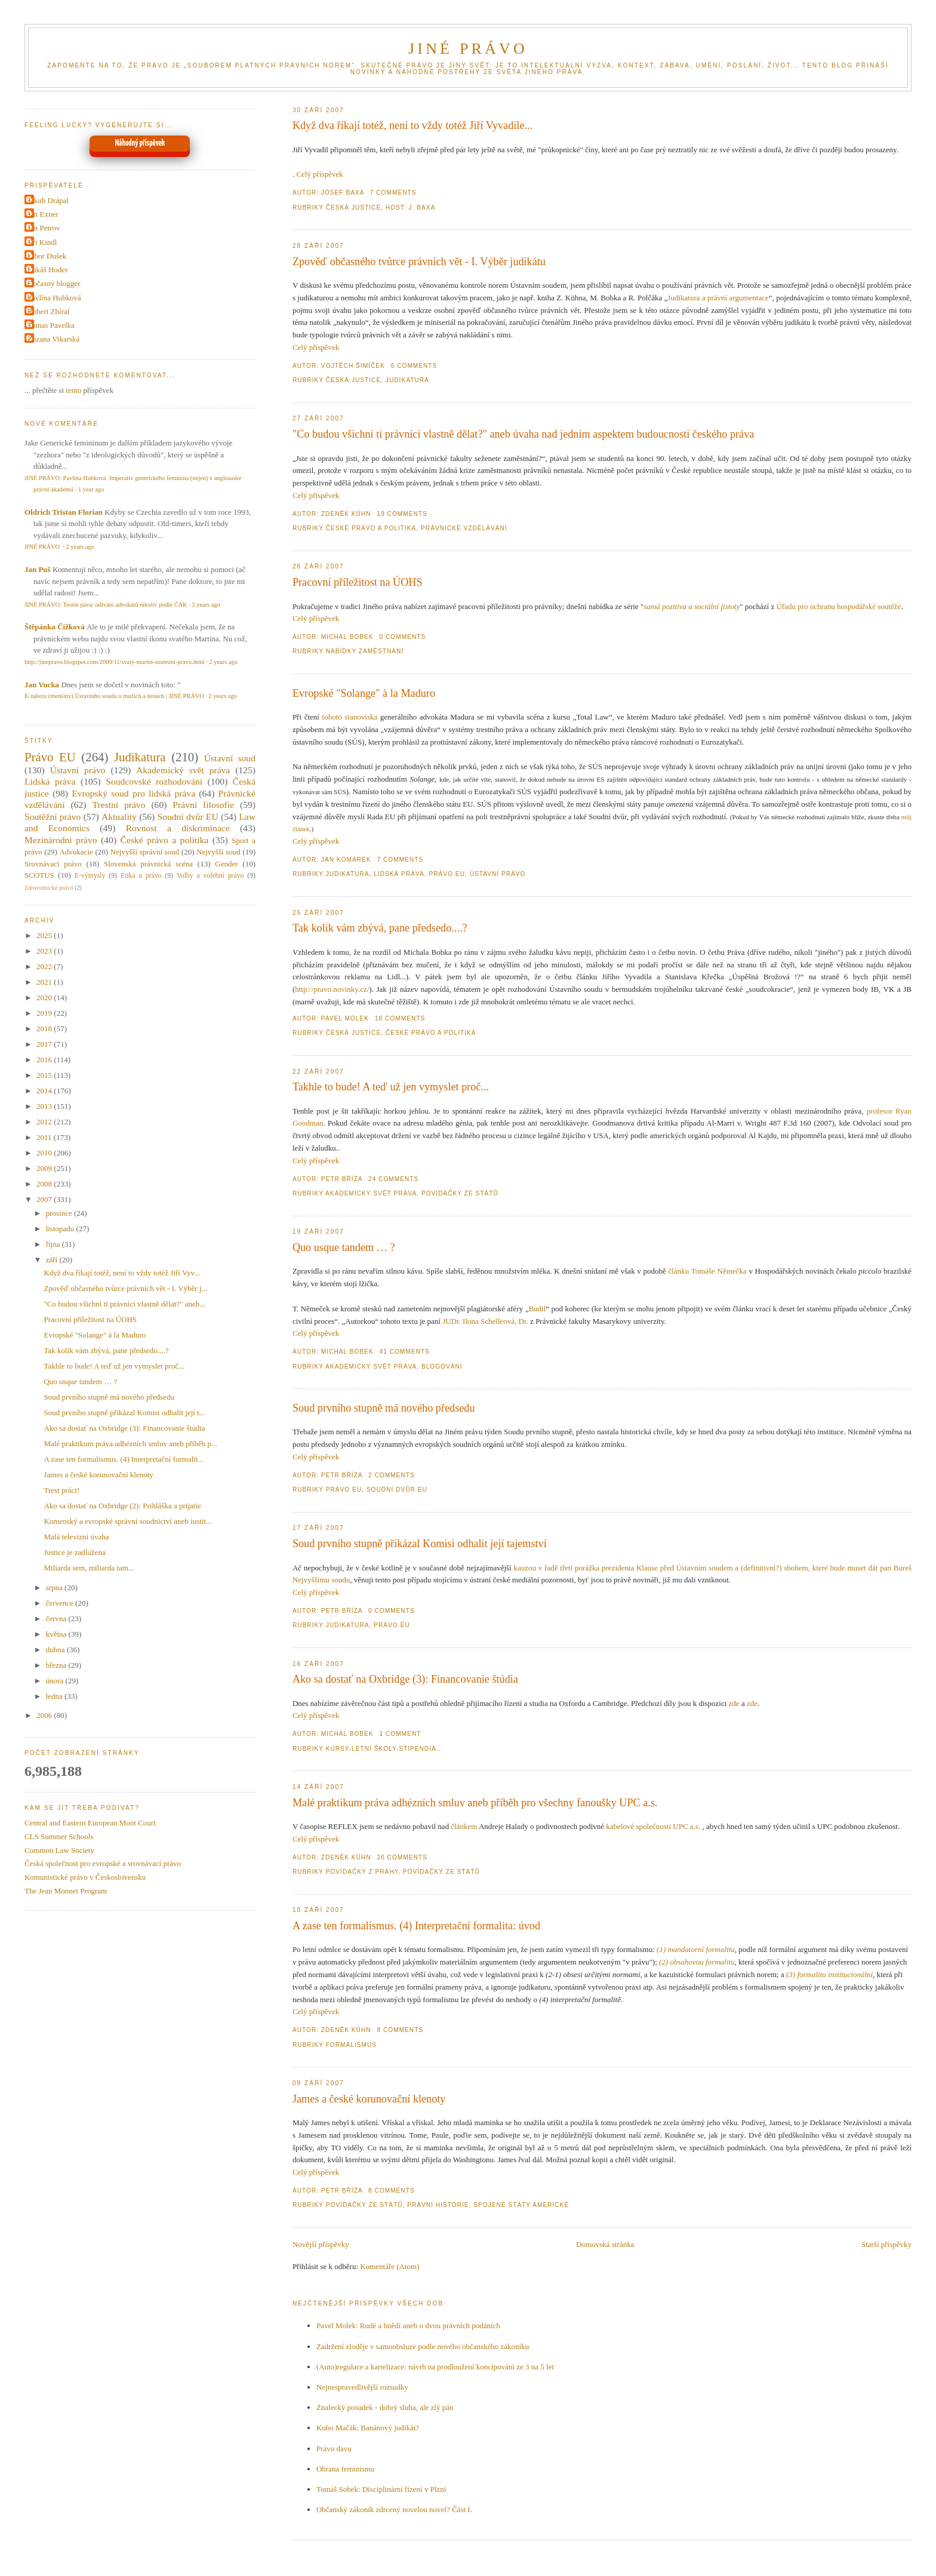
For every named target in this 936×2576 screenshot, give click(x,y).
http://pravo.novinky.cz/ (332, 989)
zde (734, 1703)
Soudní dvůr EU (397, 1489)
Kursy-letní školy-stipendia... (385, 1748)
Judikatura (407, 380)
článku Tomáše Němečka (708, 1271)
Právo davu (334, 2448)
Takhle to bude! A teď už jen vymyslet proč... (390, 1087)
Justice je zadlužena (74, 1552)
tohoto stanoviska (350, 716)
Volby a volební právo (210, 876)
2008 (45, 1183)
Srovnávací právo (53, 863)
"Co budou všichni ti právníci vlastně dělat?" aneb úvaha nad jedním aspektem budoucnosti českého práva (523, 434)
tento (73, 390)
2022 (45, 966)
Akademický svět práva (371, 1193)
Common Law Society (59, 1850)
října (54, 1244)
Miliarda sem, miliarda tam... (89, 1567)
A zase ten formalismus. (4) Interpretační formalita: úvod (416, 1926)
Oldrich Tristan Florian (63, 512)
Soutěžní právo (52, 816)
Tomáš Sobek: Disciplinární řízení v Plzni (381, 2489)
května (57, 1634)
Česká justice (353, 207)
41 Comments (405, 1351)
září (53, 1259)
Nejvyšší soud (218, 851)
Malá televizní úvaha (76, 1536)
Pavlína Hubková (54, 297)
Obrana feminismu (345, 2468)
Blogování (442, 1366)
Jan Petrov (43, 227)
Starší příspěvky (886, 2244)
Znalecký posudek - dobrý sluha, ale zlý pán (385, 2407)
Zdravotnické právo (48, 887)
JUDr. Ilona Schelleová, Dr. (485, 1321)
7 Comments (393, 192)
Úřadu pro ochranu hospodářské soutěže (839, 606)
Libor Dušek (46, 255)
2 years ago (80, 546)
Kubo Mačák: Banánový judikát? (367, 2427)
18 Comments (400, 1018)
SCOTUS (39, 875)
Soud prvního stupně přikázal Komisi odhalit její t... (124, 1412)
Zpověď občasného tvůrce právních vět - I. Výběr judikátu (419, 262)
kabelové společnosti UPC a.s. (653, 1826)
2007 (45, 1199)
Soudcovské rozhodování (154, 781)
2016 (45, 1059)
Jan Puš (37, 569)
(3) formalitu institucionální (829, 1974)
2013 (45, 1106)
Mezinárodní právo (60, 840)
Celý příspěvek (319, 174)
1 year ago (91, 489)
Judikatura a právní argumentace (717, 297)
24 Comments (393, 1179)
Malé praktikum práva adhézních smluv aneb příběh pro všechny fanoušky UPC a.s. (475, 1803)
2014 (45, 1090)
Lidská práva (399, 874)
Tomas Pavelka (51, 325)
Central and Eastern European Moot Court (90, 1822)
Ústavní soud (229, 758)
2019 (45, 1013)
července (60, 1603)
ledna (55, 1696)
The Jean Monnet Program (65, 1890)
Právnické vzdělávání (464, 528)
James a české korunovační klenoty (369, 2099)
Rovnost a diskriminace (178, 828)
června (57, 1618)
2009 (45, 1168)
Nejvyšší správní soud (145, 851)
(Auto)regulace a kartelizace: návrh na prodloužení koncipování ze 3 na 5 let (435, 2366)
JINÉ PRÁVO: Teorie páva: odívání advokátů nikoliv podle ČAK (105, 604)
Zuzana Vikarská (53, 338)
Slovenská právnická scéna (148, 863)
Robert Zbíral (48, 311)
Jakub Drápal (48, 200)
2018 (45, 1028)
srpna (55, 1587)
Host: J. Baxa (411, 207)
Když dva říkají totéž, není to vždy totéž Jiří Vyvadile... (412, 125)
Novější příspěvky (320, 2244)
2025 (45, 935)
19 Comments (402, 514)
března (57, 1665)
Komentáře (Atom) (389, 2266)
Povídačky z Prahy (362, 1871)
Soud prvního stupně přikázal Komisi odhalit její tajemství (419, 1544)
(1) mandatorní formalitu (696, 1949)
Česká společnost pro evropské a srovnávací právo (102, 1863)
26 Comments (402, 1857)
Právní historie (438, 2205)
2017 (45, 1044)
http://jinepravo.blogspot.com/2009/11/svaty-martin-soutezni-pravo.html (114, 662)
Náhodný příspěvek (140, 143)
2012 (45, 1121)
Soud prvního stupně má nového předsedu (383, 1408)
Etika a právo (141, 876)
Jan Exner (43, 214)
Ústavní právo (498, 874)
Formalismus (351, 2045)
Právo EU (447, 874)
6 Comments (414, 365)
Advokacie (76, 851)
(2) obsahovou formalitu (696, 1961)
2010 (45, 1152)
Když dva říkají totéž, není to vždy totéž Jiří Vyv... (121, 1272)
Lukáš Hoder (47, 269)
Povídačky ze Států (459, 1193)
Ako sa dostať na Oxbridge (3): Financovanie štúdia (405, 1679)
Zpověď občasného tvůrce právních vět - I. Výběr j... (125, 1288)
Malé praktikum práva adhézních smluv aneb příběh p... (130, 1443)
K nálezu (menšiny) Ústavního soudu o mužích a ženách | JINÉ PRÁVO (114, 696)
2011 (45, 1137)
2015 (45, 1075)
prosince (60, 1213)
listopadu (61, 1228)
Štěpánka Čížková (54, 626)
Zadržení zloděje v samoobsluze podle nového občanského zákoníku (422, 2346)
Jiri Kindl (42, 242)
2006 (45, 1715)
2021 (45, 981)
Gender (226, 863)
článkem (464, 1826)
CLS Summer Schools (59, 1836)
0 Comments (403, 637)
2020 (45, 997)
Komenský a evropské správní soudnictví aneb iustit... (127, 1521)
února (56, 1680)
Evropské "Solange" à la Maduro (363, 693)
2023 (45, 950)
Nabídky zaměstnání (365, 651)
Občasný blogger (53, 283)
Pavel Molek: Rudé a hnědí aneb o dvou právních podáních (408, 2325)
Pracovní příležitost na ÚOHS (357, 582)
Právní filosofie (203, 805)
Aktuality (119, 816)
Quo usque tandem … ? (343, 1247)
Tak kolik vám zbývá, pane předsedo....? (379, 928)
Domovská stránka (605, 2244)
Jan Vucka (41, 684)
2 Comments (391, 1475)
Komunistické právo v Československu (85, 1877)
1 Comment (400, 1733)
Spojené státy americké (521, 2205)
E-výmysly (90, 876)
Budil (537, 1308)
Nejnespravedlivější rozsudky (362, 2387)
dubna (56, 1649)
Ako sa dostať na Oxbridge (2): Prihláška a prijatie (122, 1505)
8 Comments (400, 2030)
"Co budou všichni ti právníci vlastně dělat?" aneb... (124, 1303)
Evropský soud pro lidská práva (133, 793)
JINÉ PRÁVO (468, 48)
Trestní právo (118, 805)
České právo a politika (371, 528)
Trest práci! (61, 1490)
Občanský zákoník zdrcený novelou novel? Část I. (394, 2509)
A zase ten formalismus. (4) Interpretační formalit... (124, 1459)
